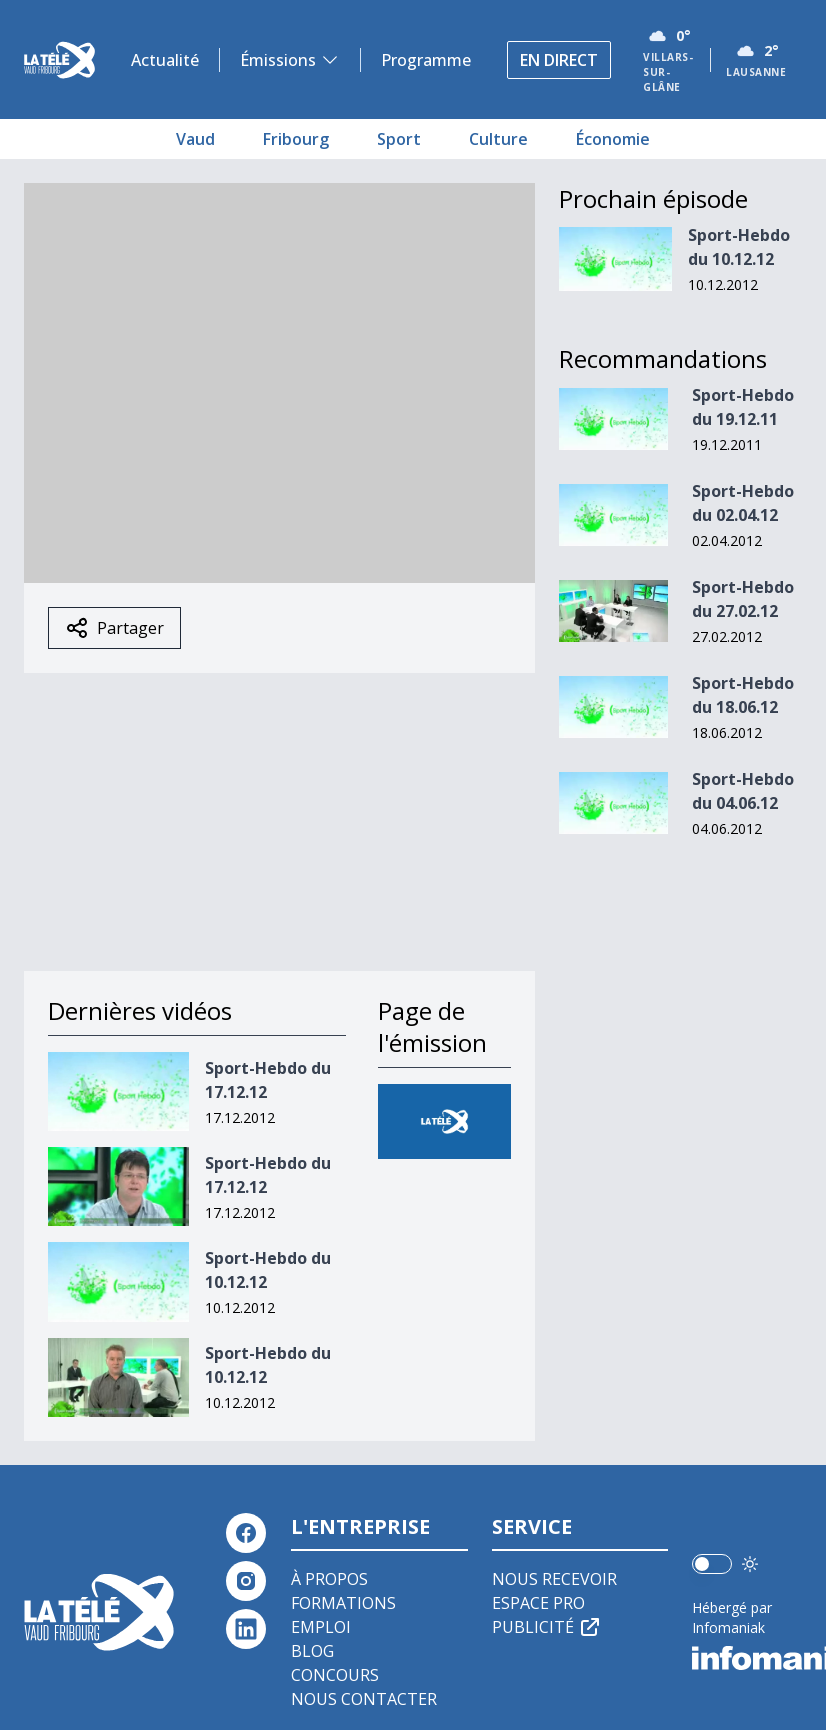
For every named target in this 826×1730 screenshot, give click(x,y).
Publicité (547, 1627)
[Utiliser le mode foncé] (750, 1564)
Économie (613, 139)
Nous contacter (364, 1699)
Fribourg (296, 139)
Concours (335, 1675)
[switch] (712, 1564)
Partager (114, 628)
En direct (559, 60)
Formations (343, 1603)
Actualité (165, 60)
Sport (399, 139)
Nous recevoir (554, 1579)
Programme (426, 60)
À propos (329, 1579)
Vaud (195, 139)
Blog (312, 1651)
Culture (498, 139)
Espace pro (538, 1603)
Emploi (321, 1627)
